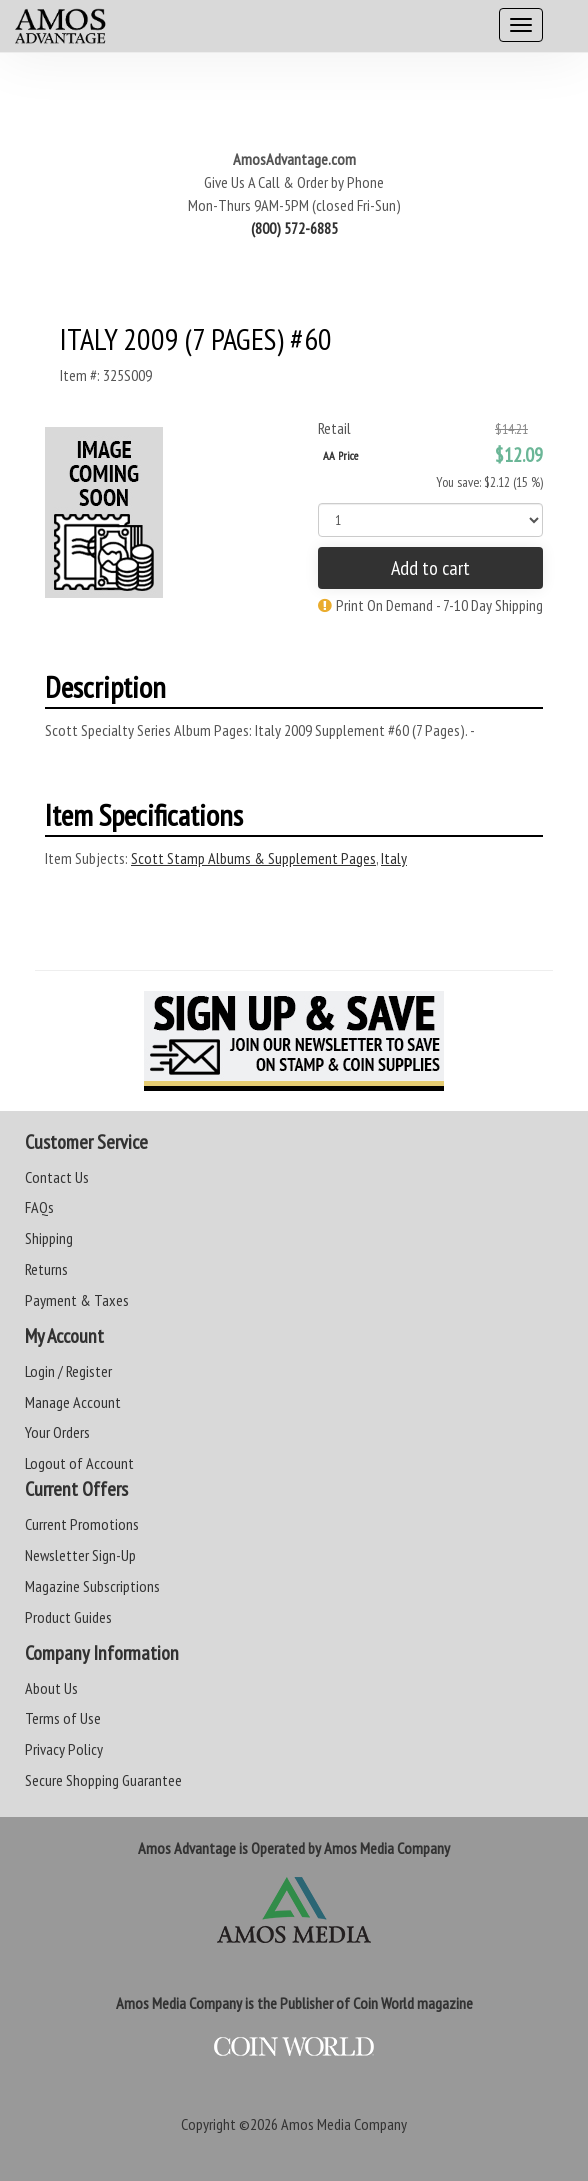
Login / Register (68, 1371)
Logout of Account (79, 1463)
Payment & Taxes (77, 1300)
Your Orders (57, 1432)
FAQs (39, 1207)
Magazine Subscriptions (92, 1586)
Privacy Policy (64, 1749)
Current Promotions (82, 1524)
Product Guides (68, 1617)
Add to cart (430, 568)
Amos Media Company (344, 2124)
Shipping (49, 1238)
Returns (46, 1269)
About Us (51, 1688)
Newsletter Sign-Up (80, 1555)
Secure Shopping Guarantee (103, 1780)
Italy (394, 858)
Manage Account (73, 1402)
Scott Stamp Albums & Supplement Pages (253, 858)
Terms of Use (63, 1718)
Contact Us (57, 1177)
